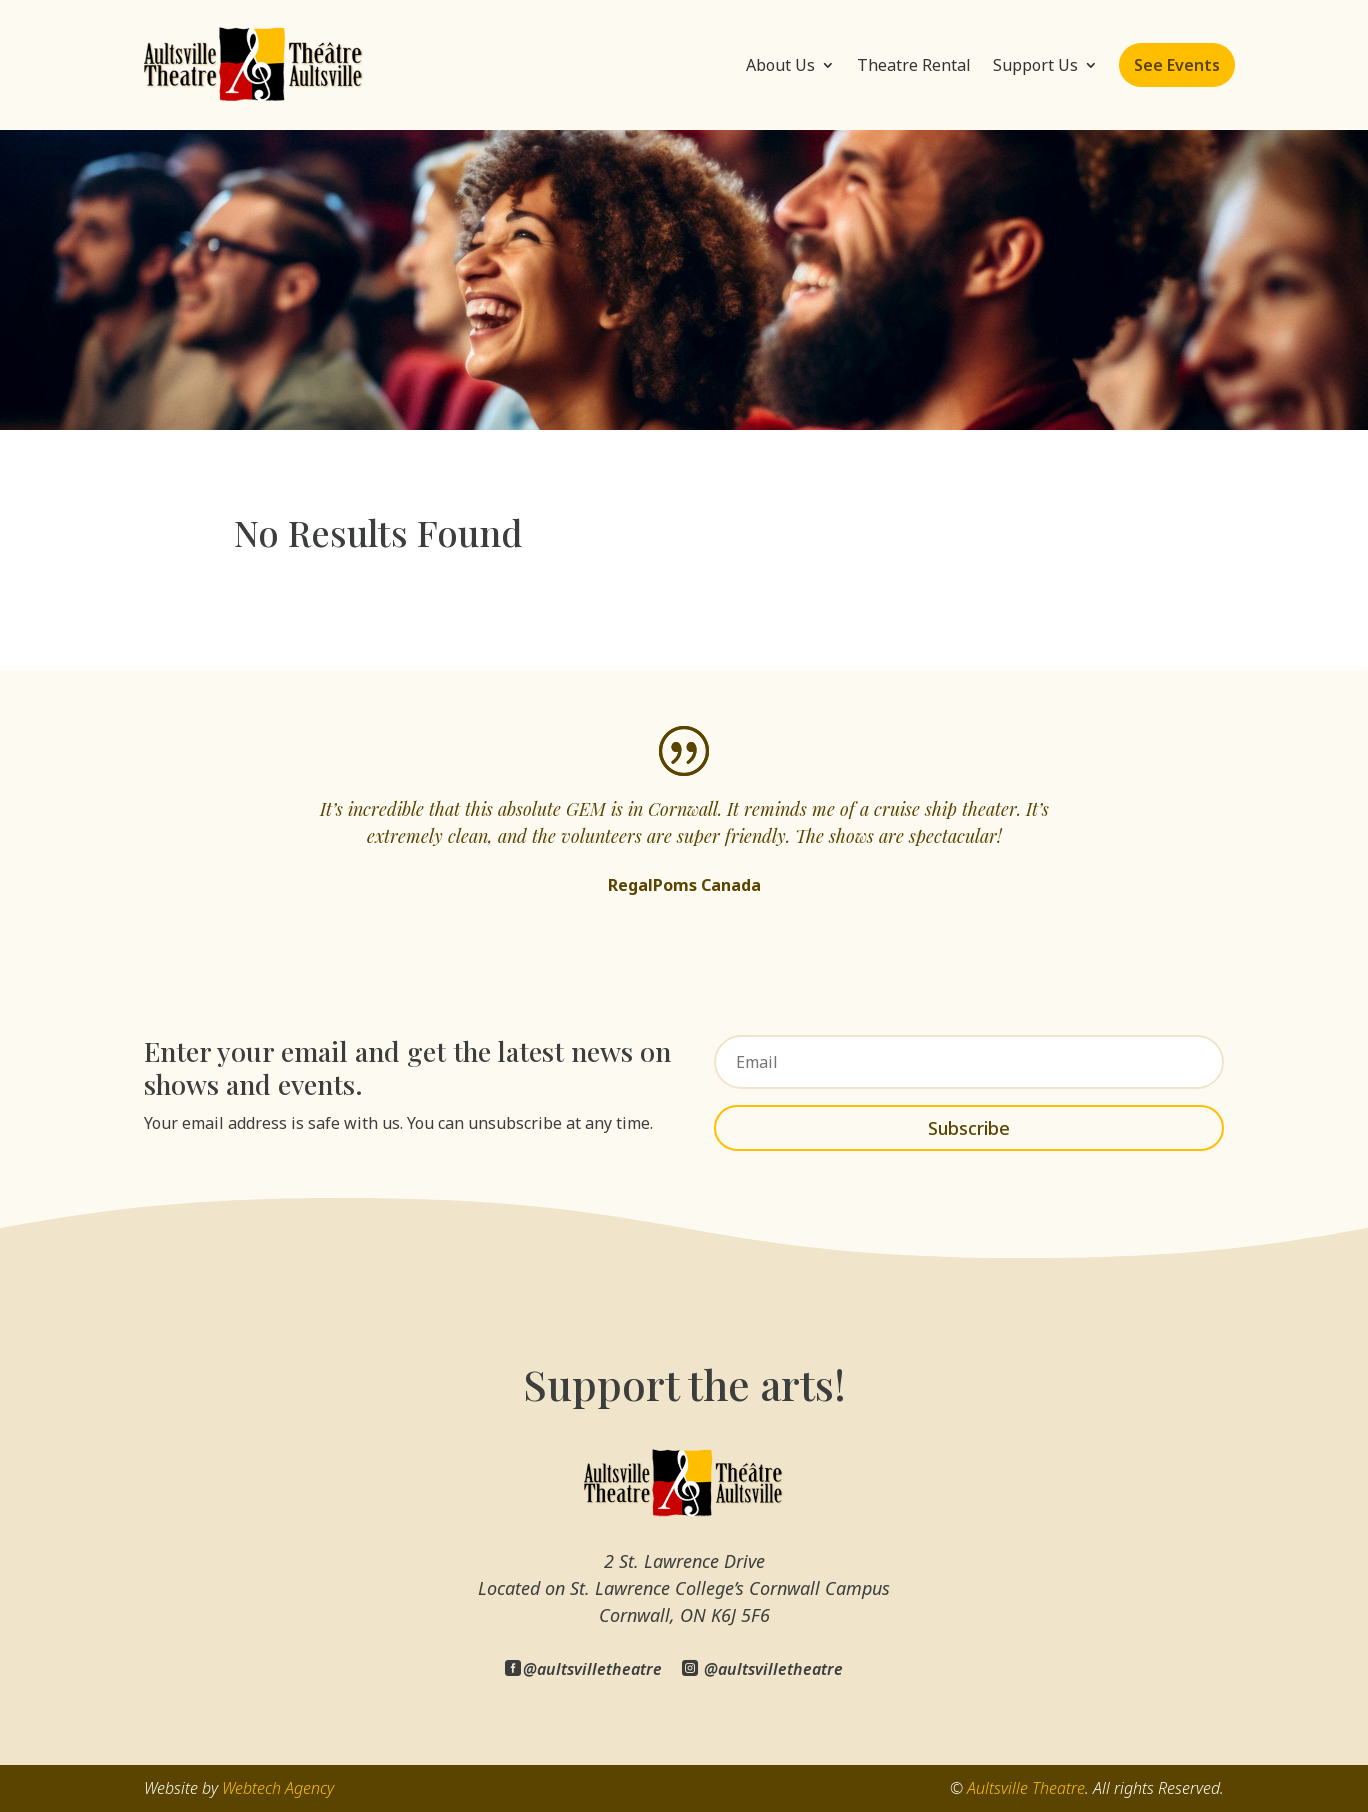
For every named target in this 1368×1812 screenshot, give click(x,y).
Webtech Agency (278, 1788)
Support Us (1035, 65)
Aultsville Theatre (1026, 1788)
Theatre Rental (914, 65)
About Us (780, 65)
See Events (1177, 65)
